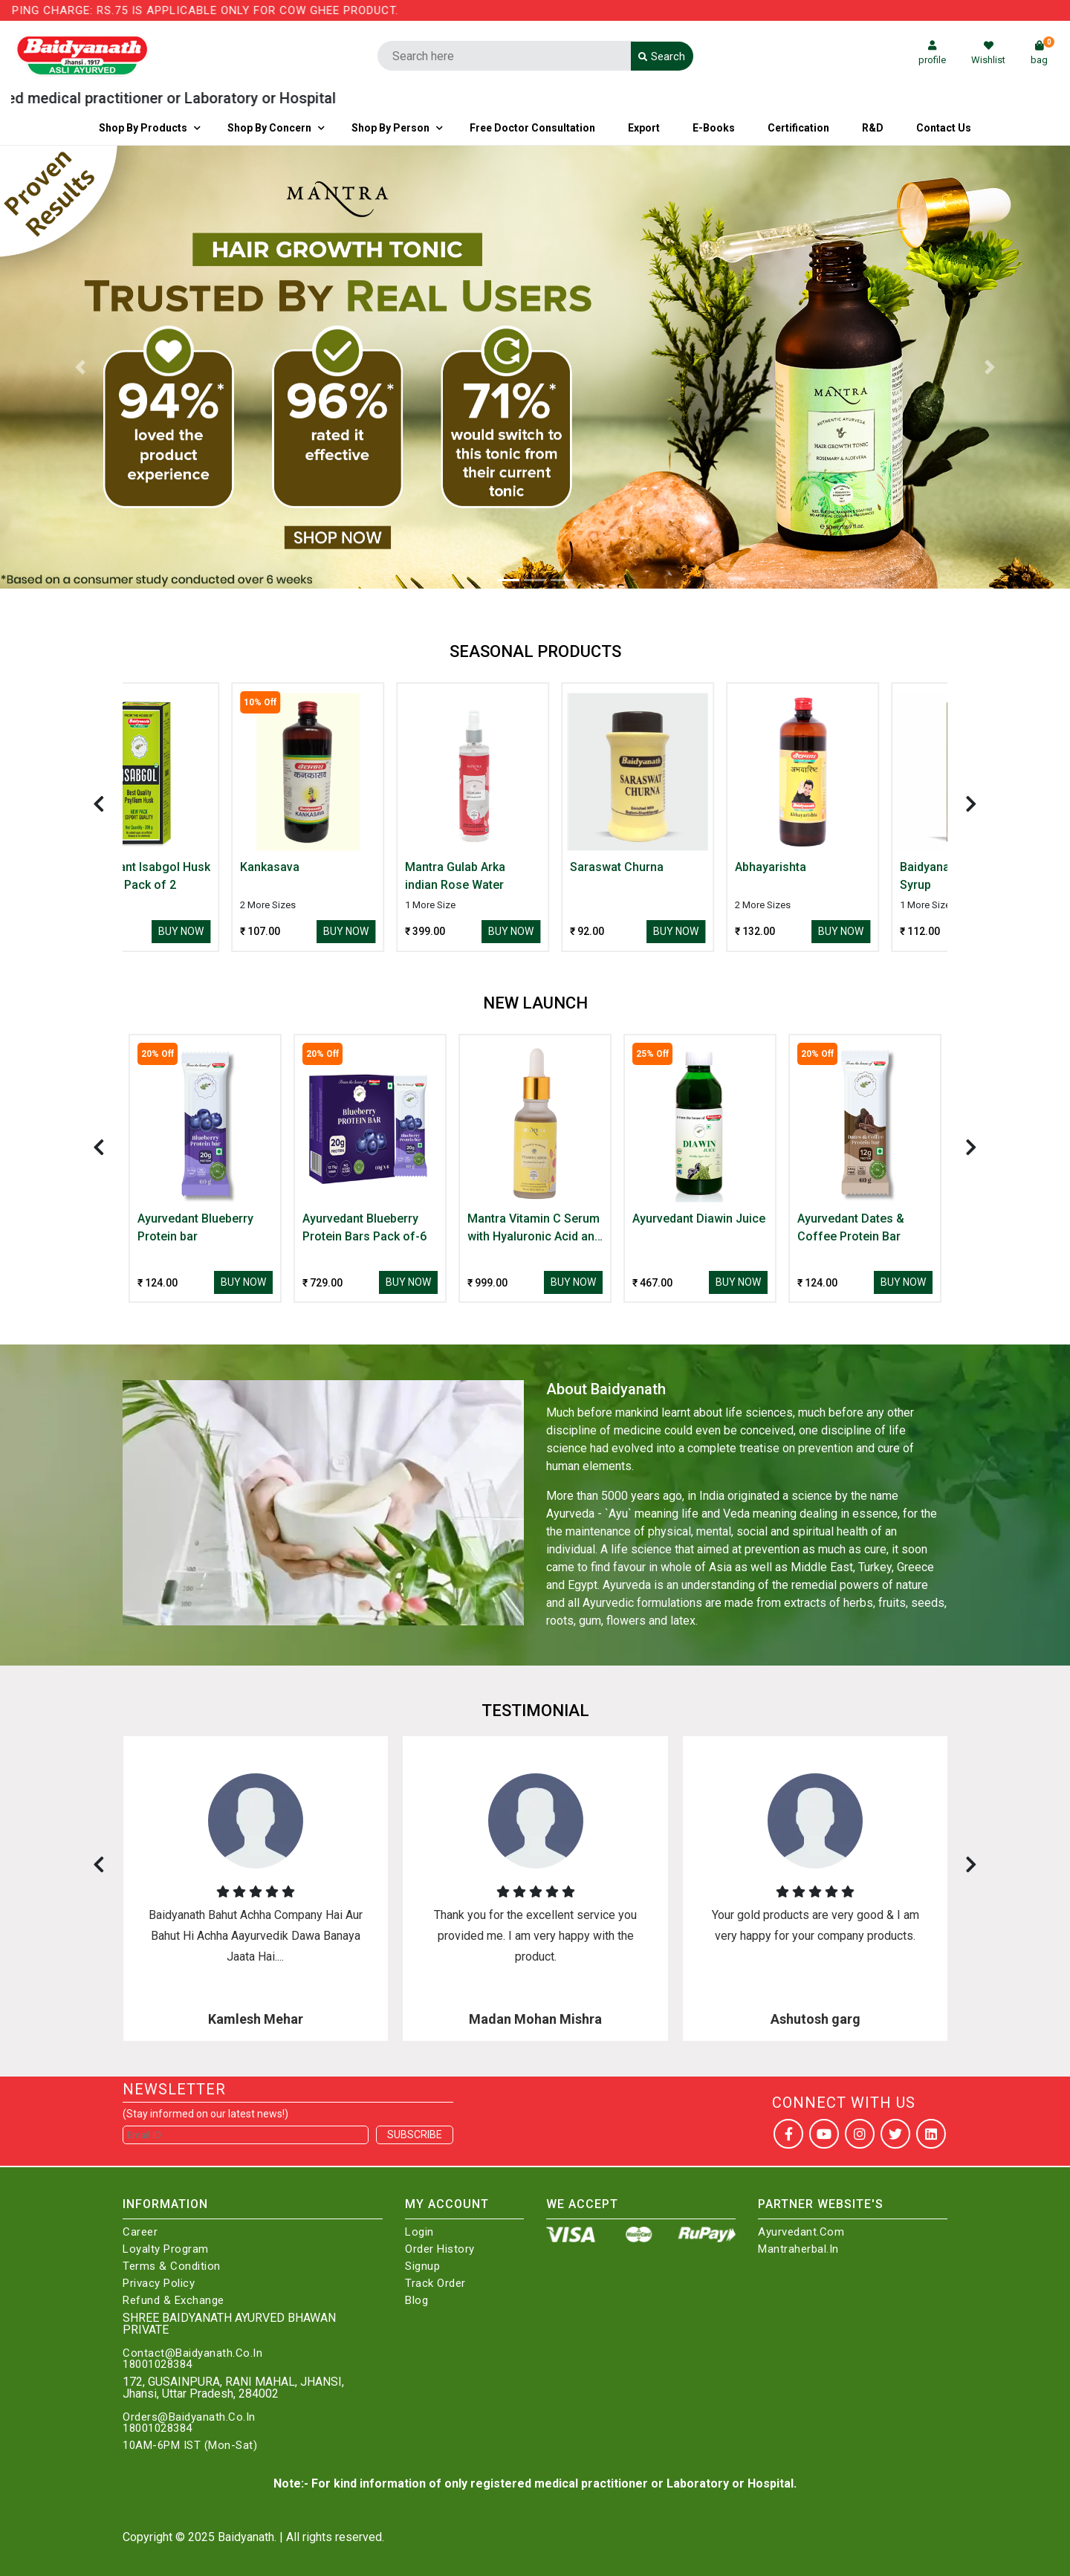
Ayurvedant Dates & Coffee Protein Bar (850, 1227)
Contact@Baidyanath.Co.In (192, 2353)
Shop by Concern (269, 128)
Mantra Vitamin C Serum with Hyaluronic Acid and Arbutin (534, 1228)
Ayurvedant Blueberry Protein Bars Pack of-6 (364, 1227)
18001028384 (157, 2364)
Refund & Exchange (173, 2300)
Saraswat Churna (679, 867)
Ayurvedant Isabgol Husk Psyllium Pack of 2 (205, 876)
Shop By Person (390, 128)
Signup (422, 2266)
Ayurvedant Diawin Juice (698, 1218)
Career (140, 2232)
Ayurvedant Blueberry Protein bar (195, 1227)
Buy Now (243, 931)
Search (661, 56)
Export (644, 128)
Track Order (435, 2283)
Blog (416, 2300)
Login (419, 2232)
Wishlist (988, 53)
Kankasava (332, 867)
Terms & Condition (172, 2266)
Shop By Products (143, 128)
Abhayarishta (833, 867)
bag (1042, 53)
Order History (440, 2249)
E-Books (714, 128)
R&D (872, 128)
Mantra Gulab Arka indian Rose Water (517, 876)
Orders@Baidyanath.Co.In (189, 2417)
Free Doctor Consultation (532, 128)
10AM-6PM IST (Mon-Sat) (190, 2445)
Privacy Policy (159, 2283)
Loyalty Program (166, 2249)
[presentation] (99, 804)
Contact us (943, 128)
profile (932, 53)
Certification (798, 128)
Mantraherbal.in (798, 2249)
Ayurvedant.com (801, 2232)
